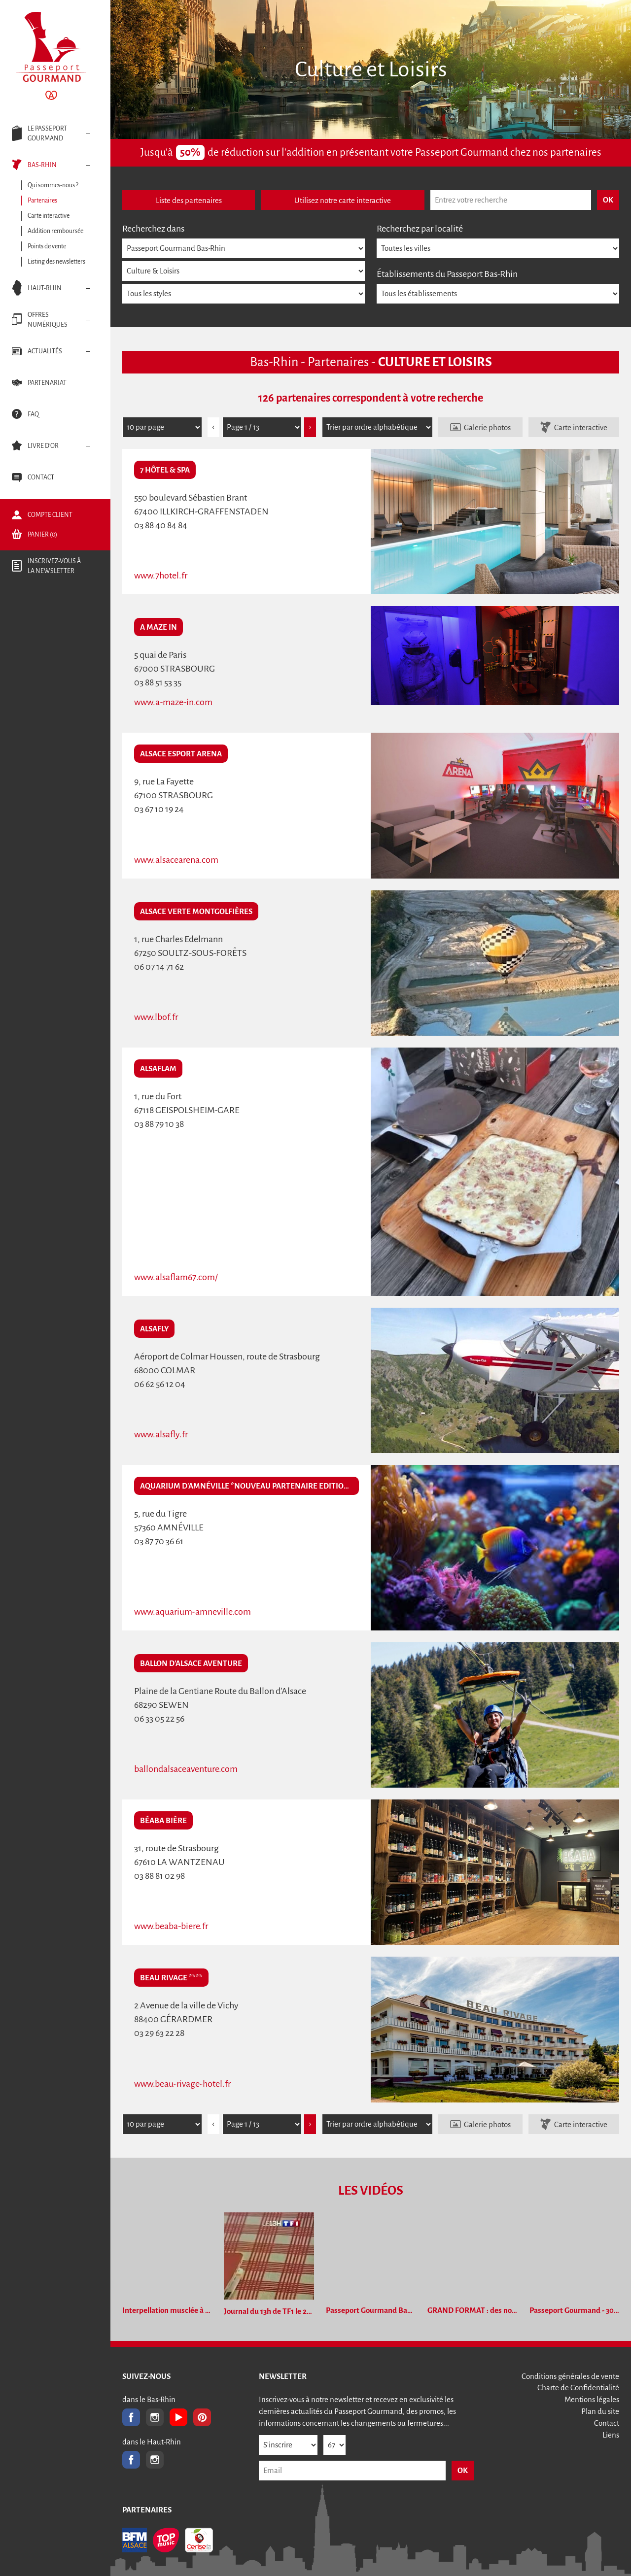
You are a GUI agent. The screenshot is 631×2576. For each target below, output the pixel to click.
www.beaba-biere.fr (171, 1926)
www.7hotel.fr (160, 575)
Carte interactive (580, 427)
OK (462, 2470)
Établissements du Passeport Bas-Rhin (447, 274)
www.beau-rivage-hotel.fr (182, 2084)
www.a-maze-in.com (173, 702)
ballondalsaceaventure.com (186, 1769)
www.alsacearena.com (176, 860)
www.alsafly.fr (161, 1434)
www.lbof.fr (156, 1017)
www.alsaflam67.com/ (176, 1277)
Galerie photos (487, 427)
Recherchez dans (153, 229)
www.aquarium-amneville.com (192, 1612)
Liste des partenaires (189, 200)
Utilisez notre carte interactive (342, 200)
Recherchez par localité (420, 229)
